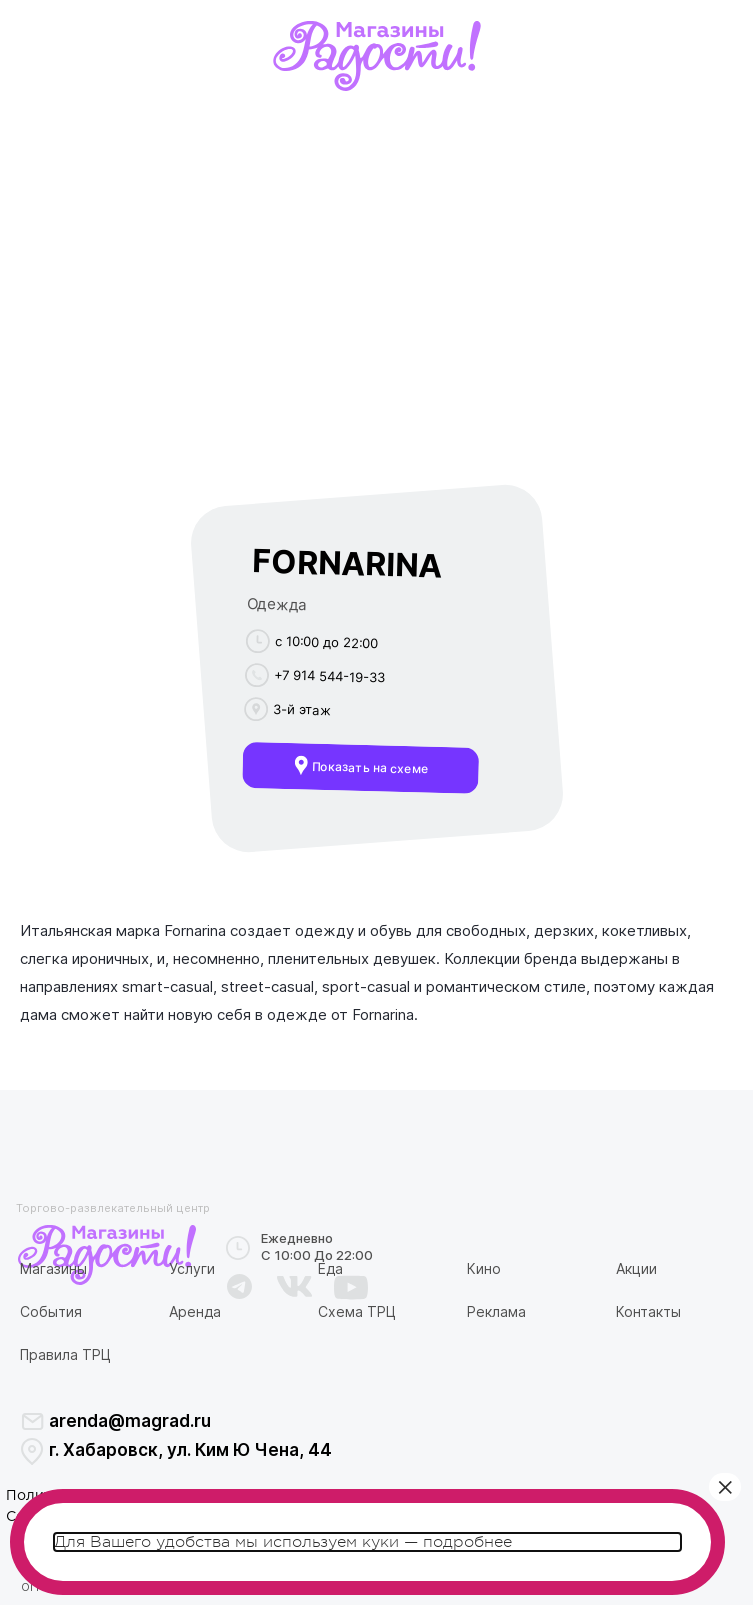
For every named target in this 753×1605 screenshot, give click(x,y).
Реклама (496, 1311)
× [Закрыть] (725, 1487)
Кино (484, 1268)
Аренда (195, 1311)
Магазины (53, 1268)
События (51, 1311)
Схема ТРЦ (357, 1311)
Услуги (192, 1268)
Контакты (648, 1311)
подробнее (467, 1542)
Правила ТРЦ (65, 1354)
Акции (636, 1268)
